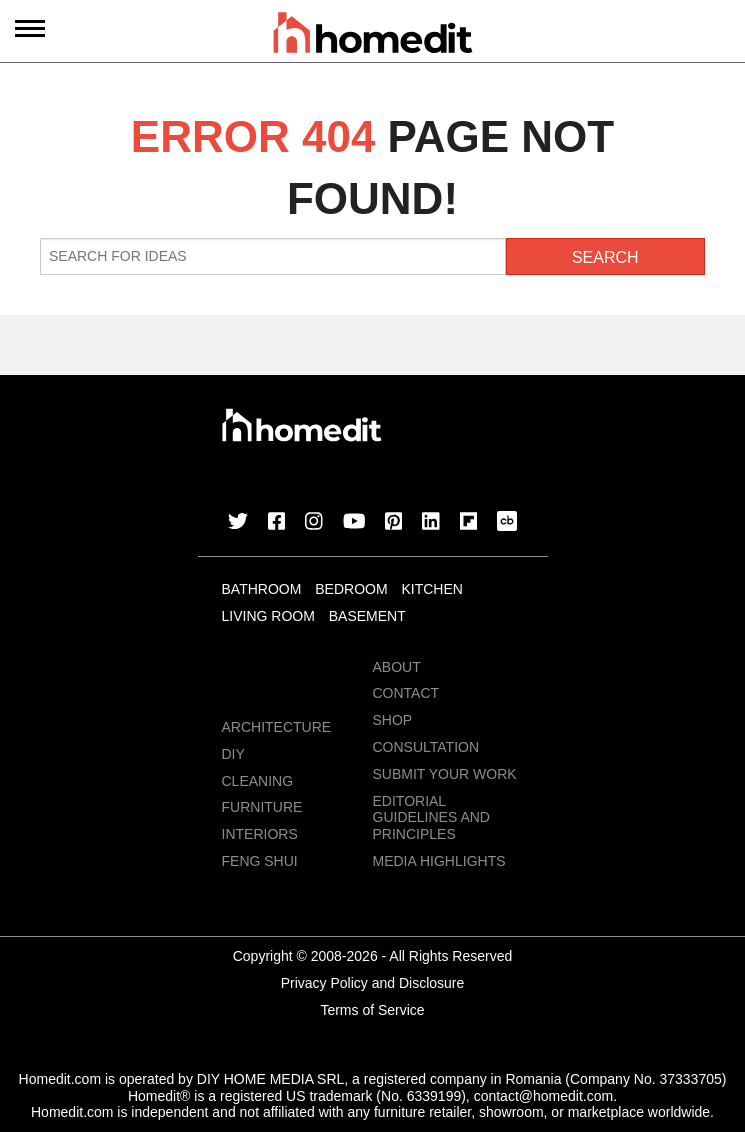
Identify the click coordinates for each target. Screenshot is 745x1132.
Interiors (260, 834)
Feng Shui (260, 861)
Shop (393, 720)
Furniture (262, 807)
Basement (367, 616)
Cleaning (258, 781)
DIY (233, 754)
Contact (406, 693)
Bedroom (351, 589)
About (397, 667)
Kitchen (431, 589)
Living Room (268, 616)
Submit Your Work (445, 774)
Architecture (277, 727)
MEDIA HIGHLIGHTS (439, 861)
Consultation (426, 747)
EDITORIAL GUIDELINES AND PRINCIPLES (431, 818)
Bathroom (262, 589)
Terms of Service (372, 1010)
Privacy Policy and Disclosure (373, 983)
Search (605, 257)
